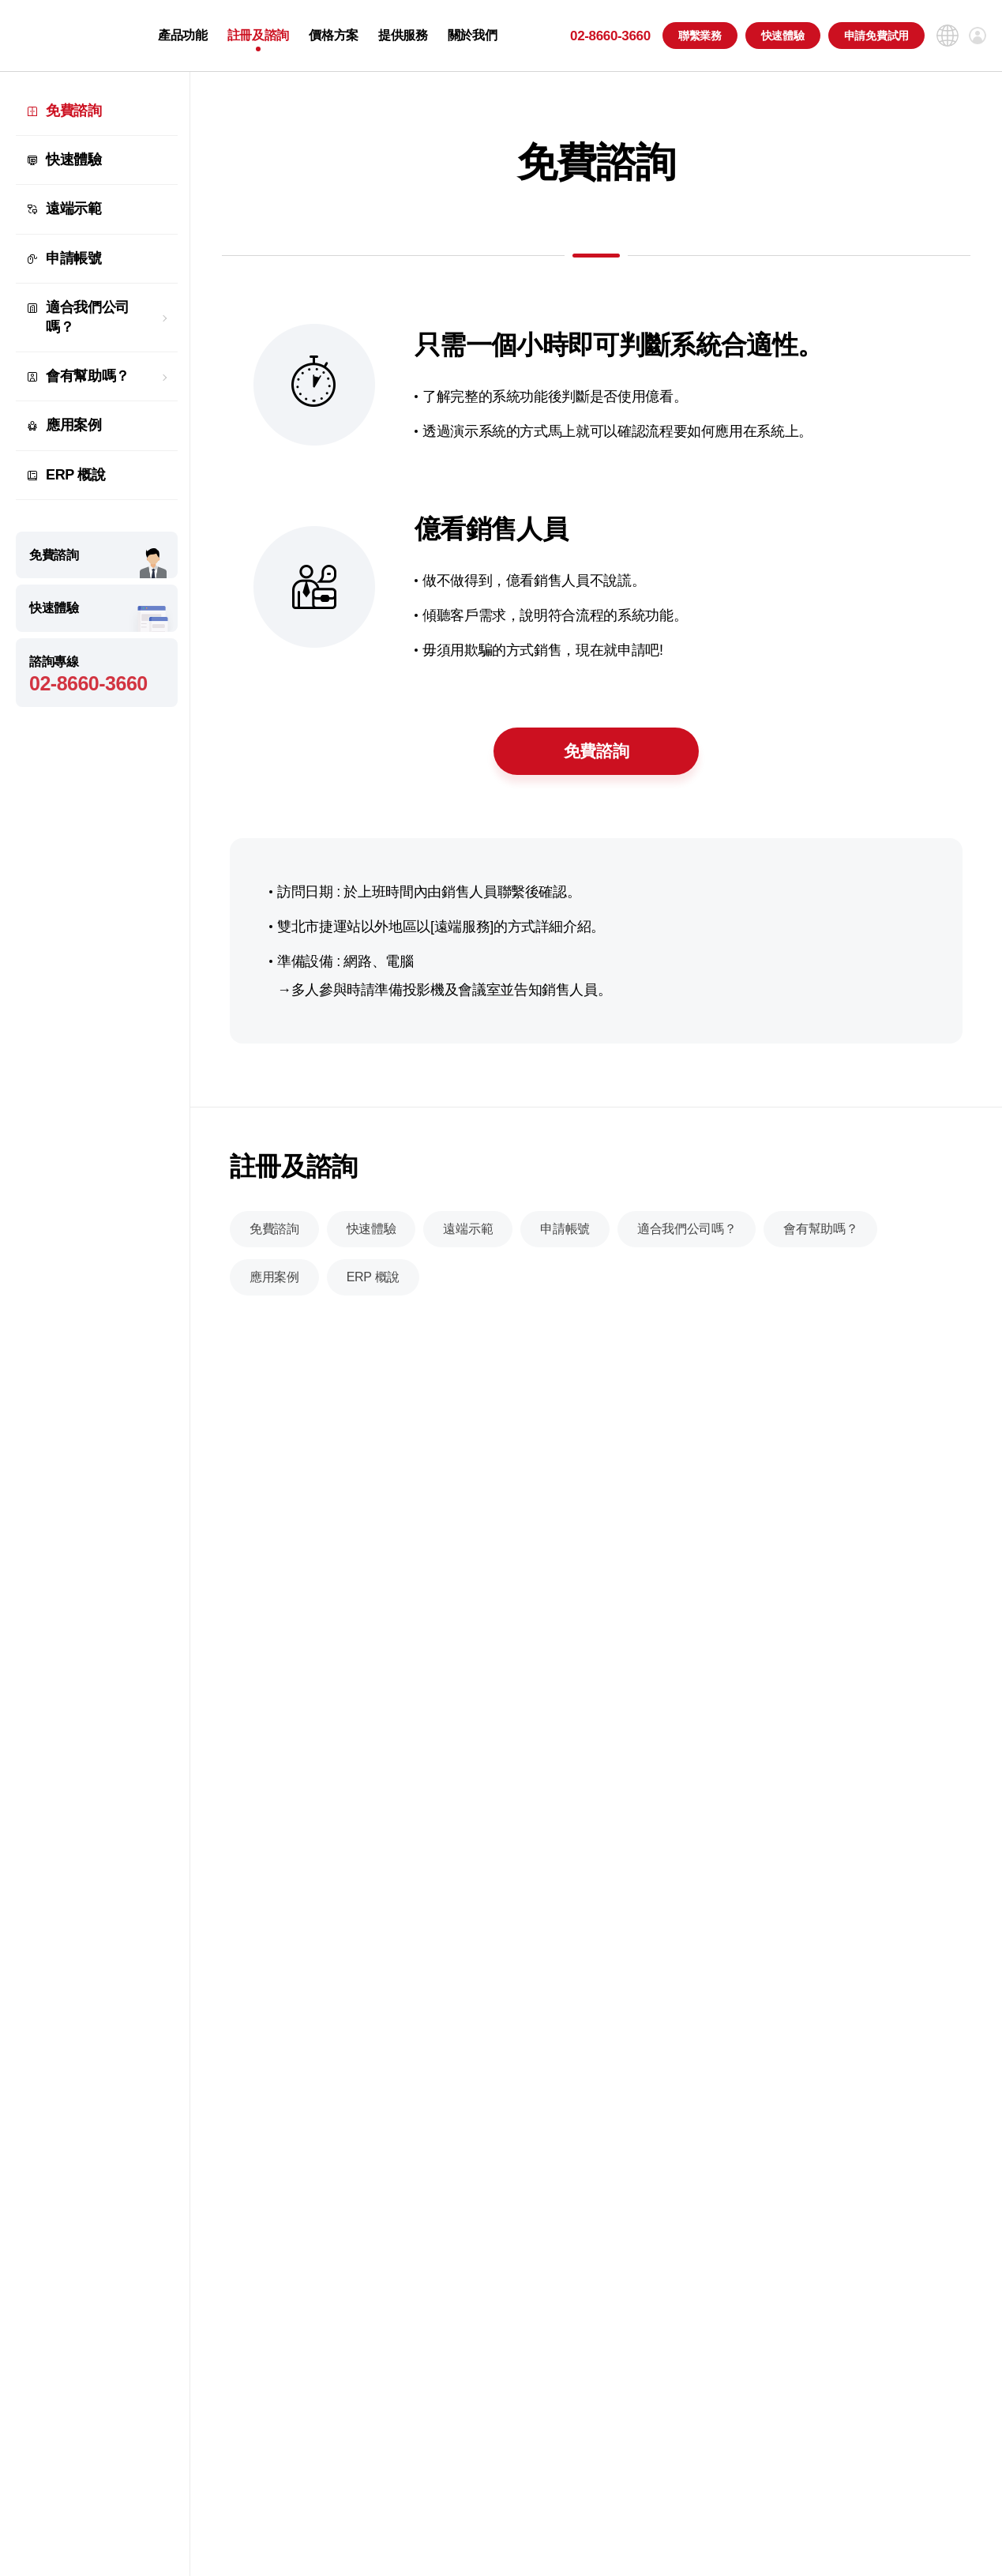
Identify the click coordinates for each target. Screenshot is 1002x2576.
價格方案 (333, 35)
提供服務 (403, 35)
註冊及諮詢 (258, 35)
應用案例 (74, 425)
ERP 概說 (76, 475)
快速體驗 (783, 35)
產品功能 (183, 35)
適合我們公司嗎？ (87, 317)
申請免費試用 (876, 35)
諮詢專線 (96, 675)
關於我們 (472, 35)
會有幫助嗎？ (87, 376)
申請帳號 (74, 258)
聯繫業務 (700, 35)
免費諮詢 (74, 110)
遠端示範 (74, 208)
